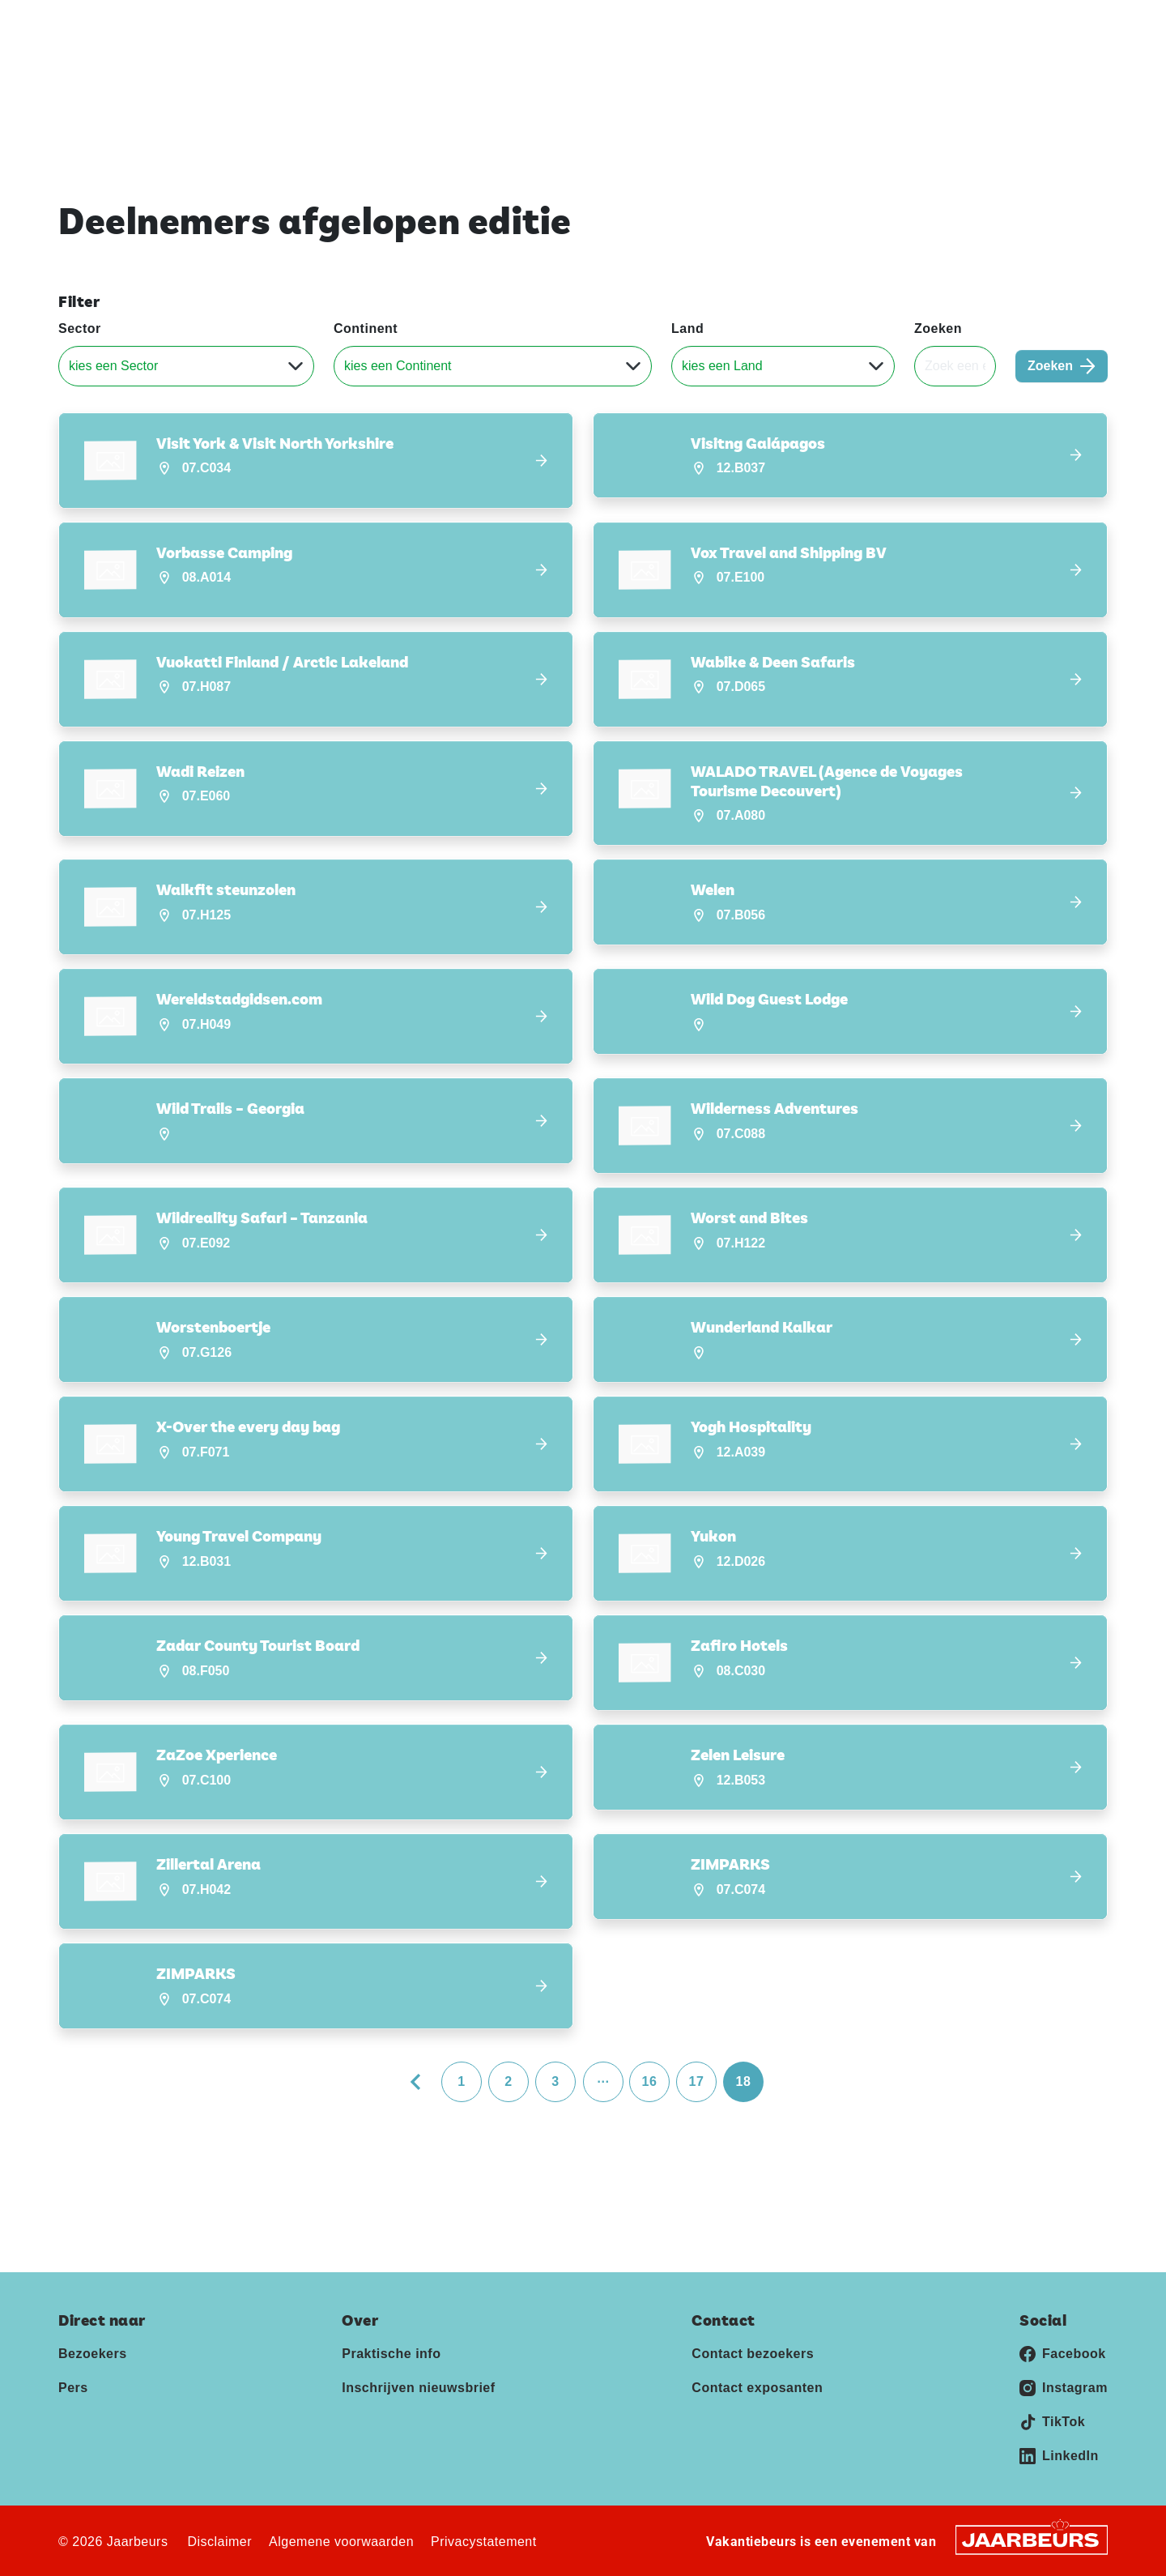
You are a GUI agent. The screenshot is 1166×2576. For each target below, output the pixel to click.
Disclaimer (219, 2541)
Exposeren (910, 23)
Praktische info (809, 72)
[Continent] (493, 366)
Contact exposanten (757, 2388)
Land (687, 328)
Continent (366, 328)
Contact (1018, 23)
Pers (968, 23)
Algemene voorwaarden (341, 2541)
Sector (79, 328)
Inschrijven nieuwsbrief (957, 72)
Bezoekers (92, 2354)
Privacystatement (484, 2541)
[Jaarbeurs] (1031, 2539)
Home (714, 72)
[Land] (783, 366)
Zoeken (938, 328)
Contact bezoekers (753, 2354)
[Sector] (186, 366)
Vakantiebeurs (96, 23)
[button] (315, 460)
